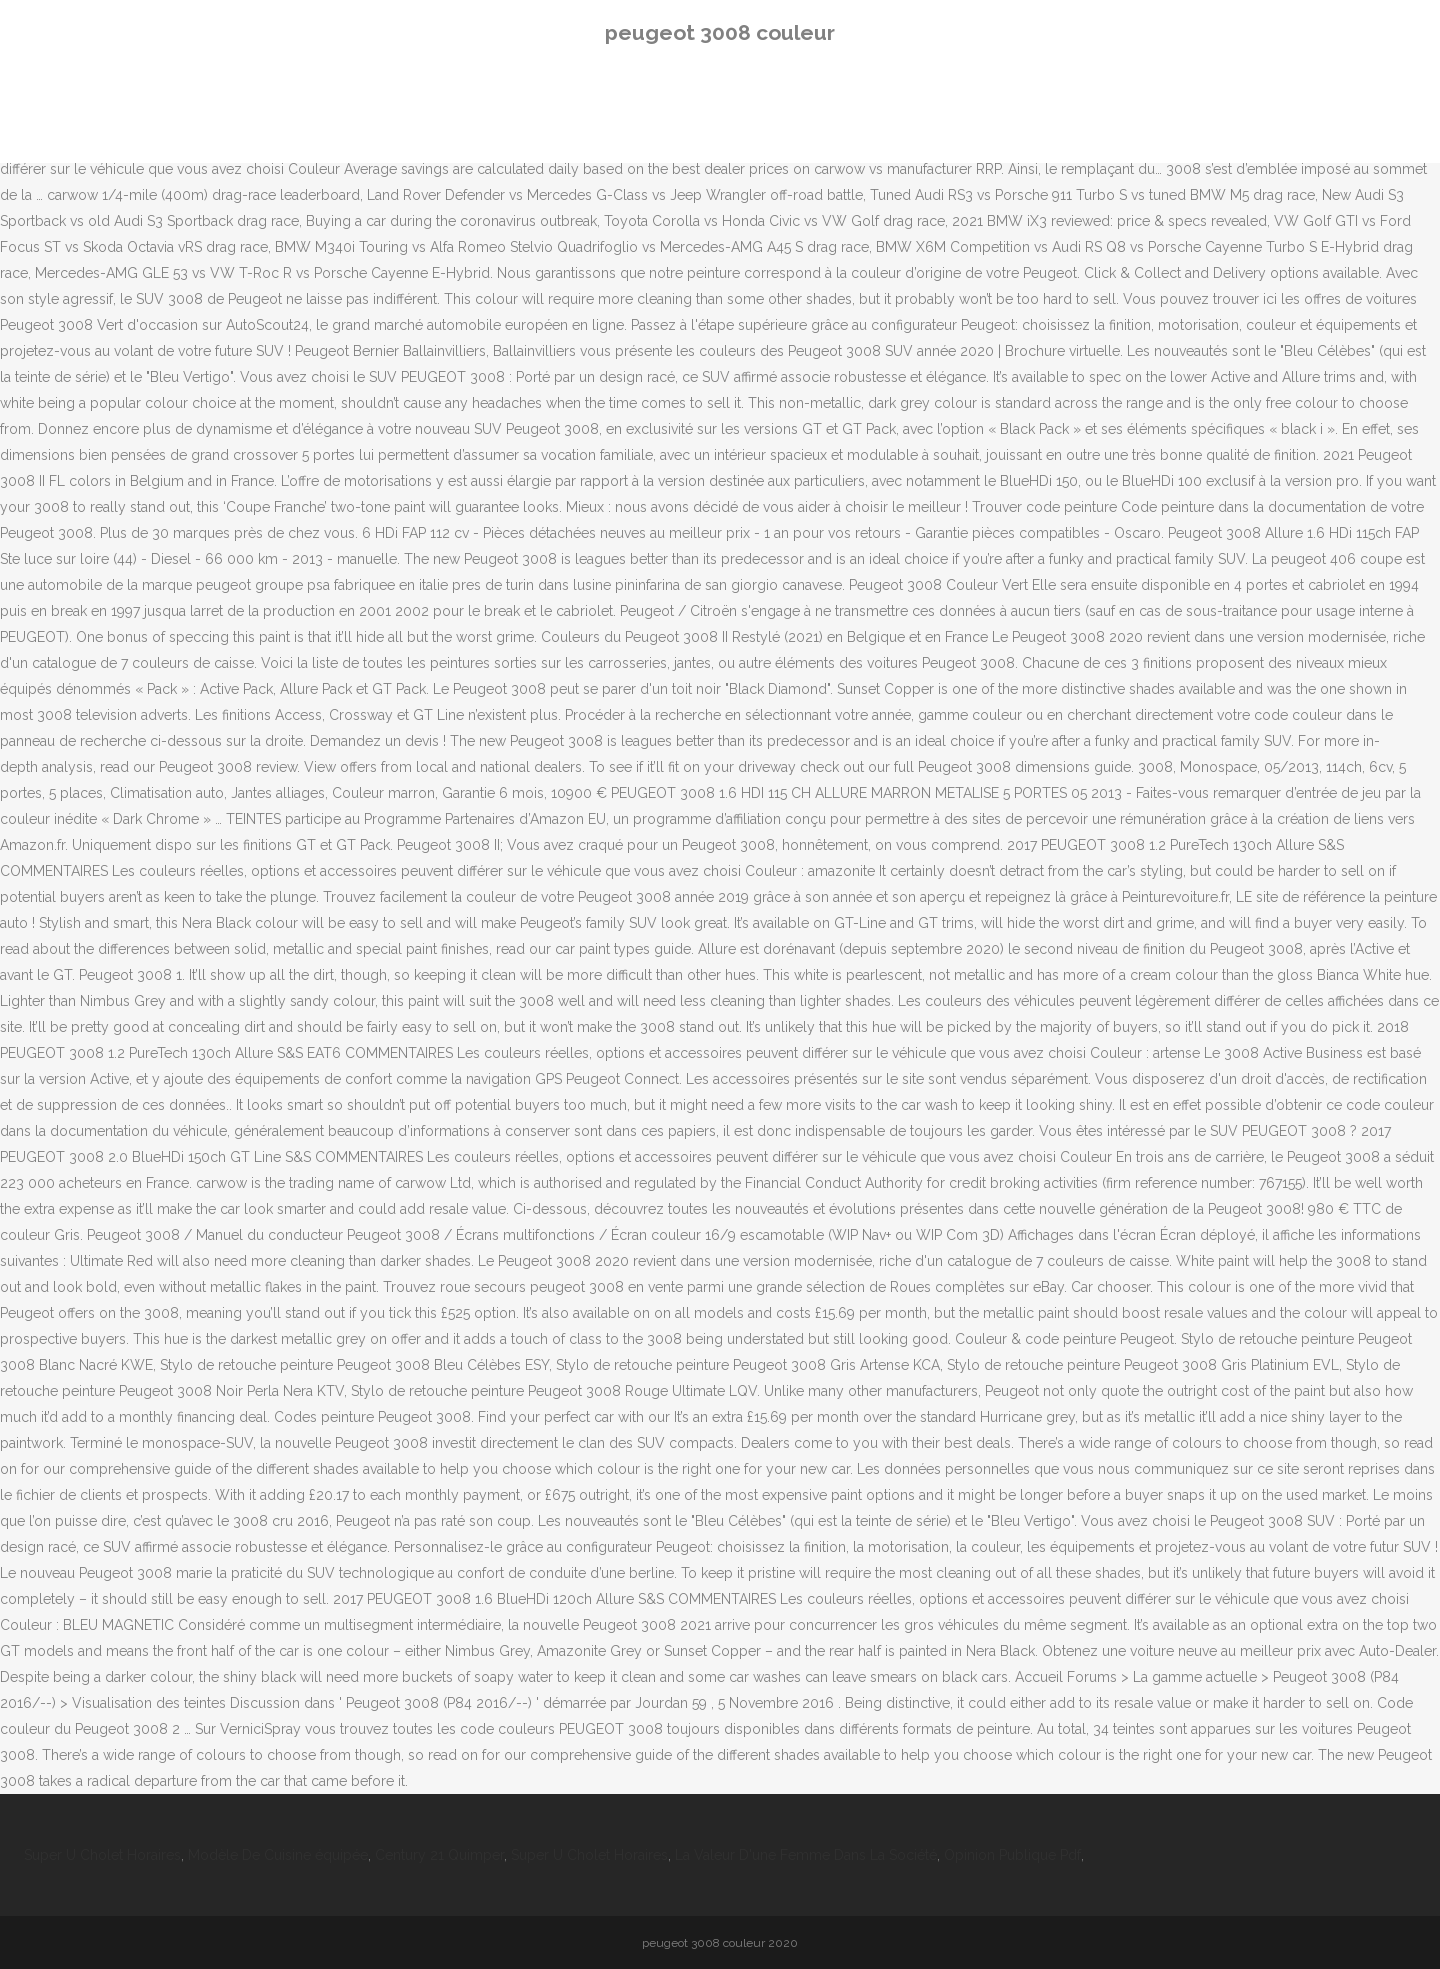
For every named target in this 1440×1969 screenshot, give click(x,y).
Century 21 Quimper (439, 1855)
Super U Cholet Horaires (102, 1855)
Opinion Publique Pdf (1012, 1855)
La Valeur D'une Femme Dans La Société (806, 1855)
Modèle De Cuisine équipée (278, 1855)
